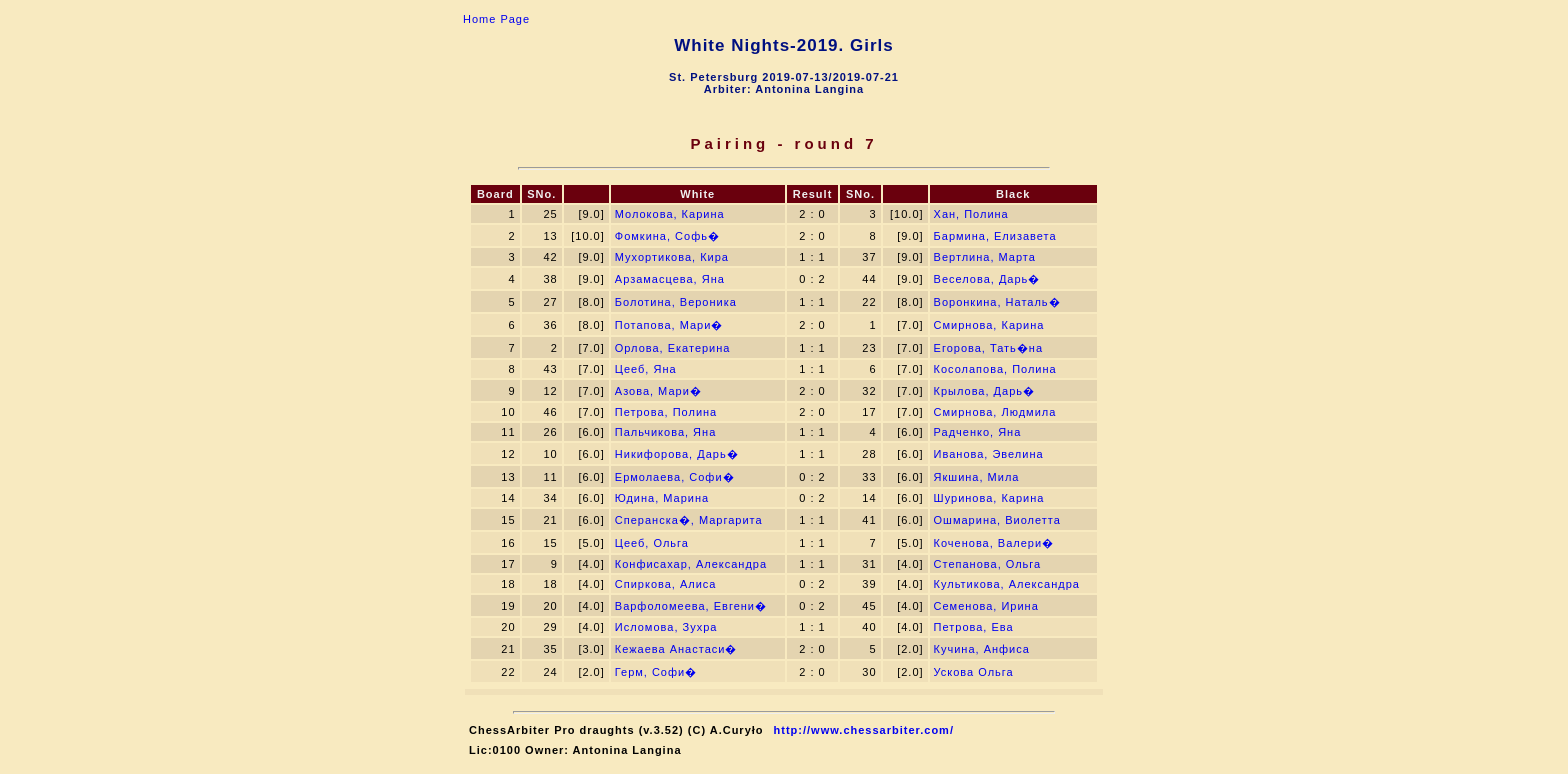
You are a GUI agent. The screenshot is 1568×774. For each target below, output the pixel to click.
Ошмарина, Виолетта (997, 520)
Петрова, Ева (974, 627)
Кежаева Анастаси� (676, 649)
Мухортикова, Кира (672, 257)
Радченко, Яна (978, 432)
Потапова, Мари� (669, 325)
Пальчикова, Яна (665, 432)
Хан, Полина (971, 214)
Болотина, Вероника (676, 302)
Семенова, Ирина (986, 606)
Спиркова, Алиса (666, 584)
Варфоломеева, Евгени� (691, 606)
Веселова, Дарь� (987, 279)
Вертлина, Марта (985, 257)
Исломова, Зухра (666, 627)
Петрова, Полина (666, 412)
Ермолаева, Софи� (675, 477)
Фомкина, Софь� (667, 236)
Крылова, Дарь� (984, 391)
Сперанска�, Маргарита (689, 520)
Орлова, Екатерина (673, 348)
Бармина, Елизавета (995, 236)
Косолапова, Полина (995, 369)
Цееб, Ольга (652, 543)
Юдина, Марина (662, 498)
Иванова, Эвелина (989, 454)
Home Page (496, 19)
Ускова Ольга (974, 672)
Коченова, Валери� (994, 543)
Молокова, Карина (670, 214)
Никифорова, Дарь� (677, 454)
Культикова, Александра (1007, 584)
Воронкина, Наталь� (997, 302)
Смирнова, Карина (989, 325)
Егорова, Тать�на (988, 348)
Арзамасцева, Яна (670, 279)
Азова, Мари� (658, 391)
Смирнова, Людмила (995, 412)
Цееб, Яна (646, 369)
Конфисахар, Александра (691, 564)
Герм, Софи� (656, 672)
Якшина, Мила (977, 477)
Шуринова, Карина (989, 498)
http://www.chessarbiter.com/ (864, 730)
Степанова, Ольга (988, 564)
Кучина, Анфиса (982, 649)
